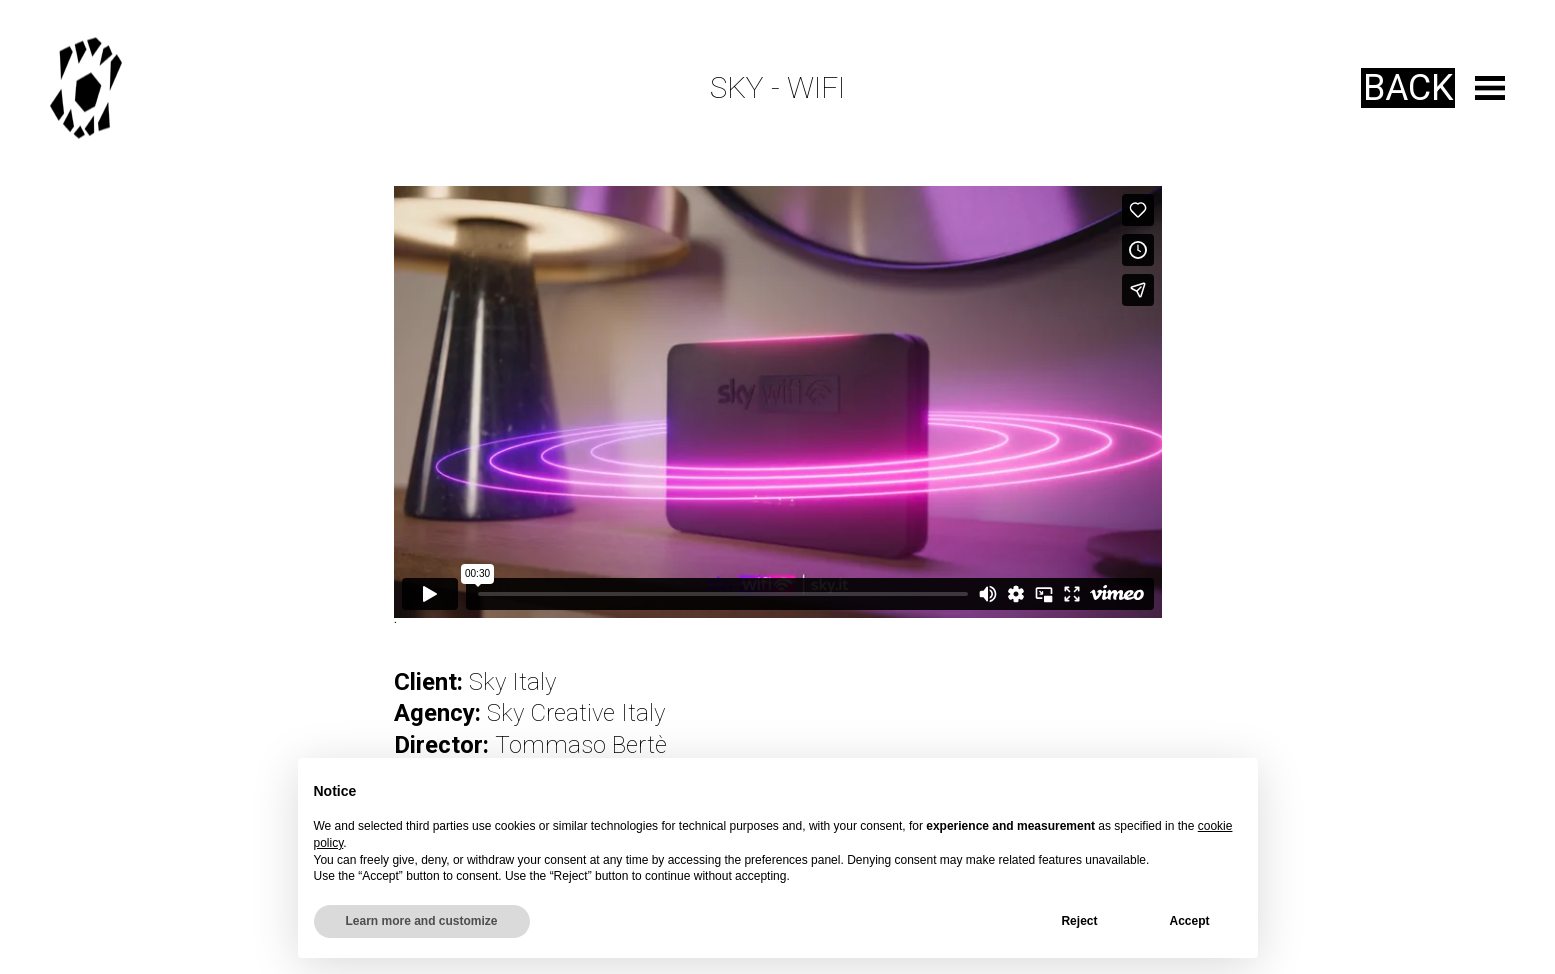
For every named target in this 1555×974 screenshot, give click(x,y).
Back (1408, 88)
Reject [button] (1079, 921)
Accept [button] (1189, 921)
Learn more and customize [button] (422, 921)
